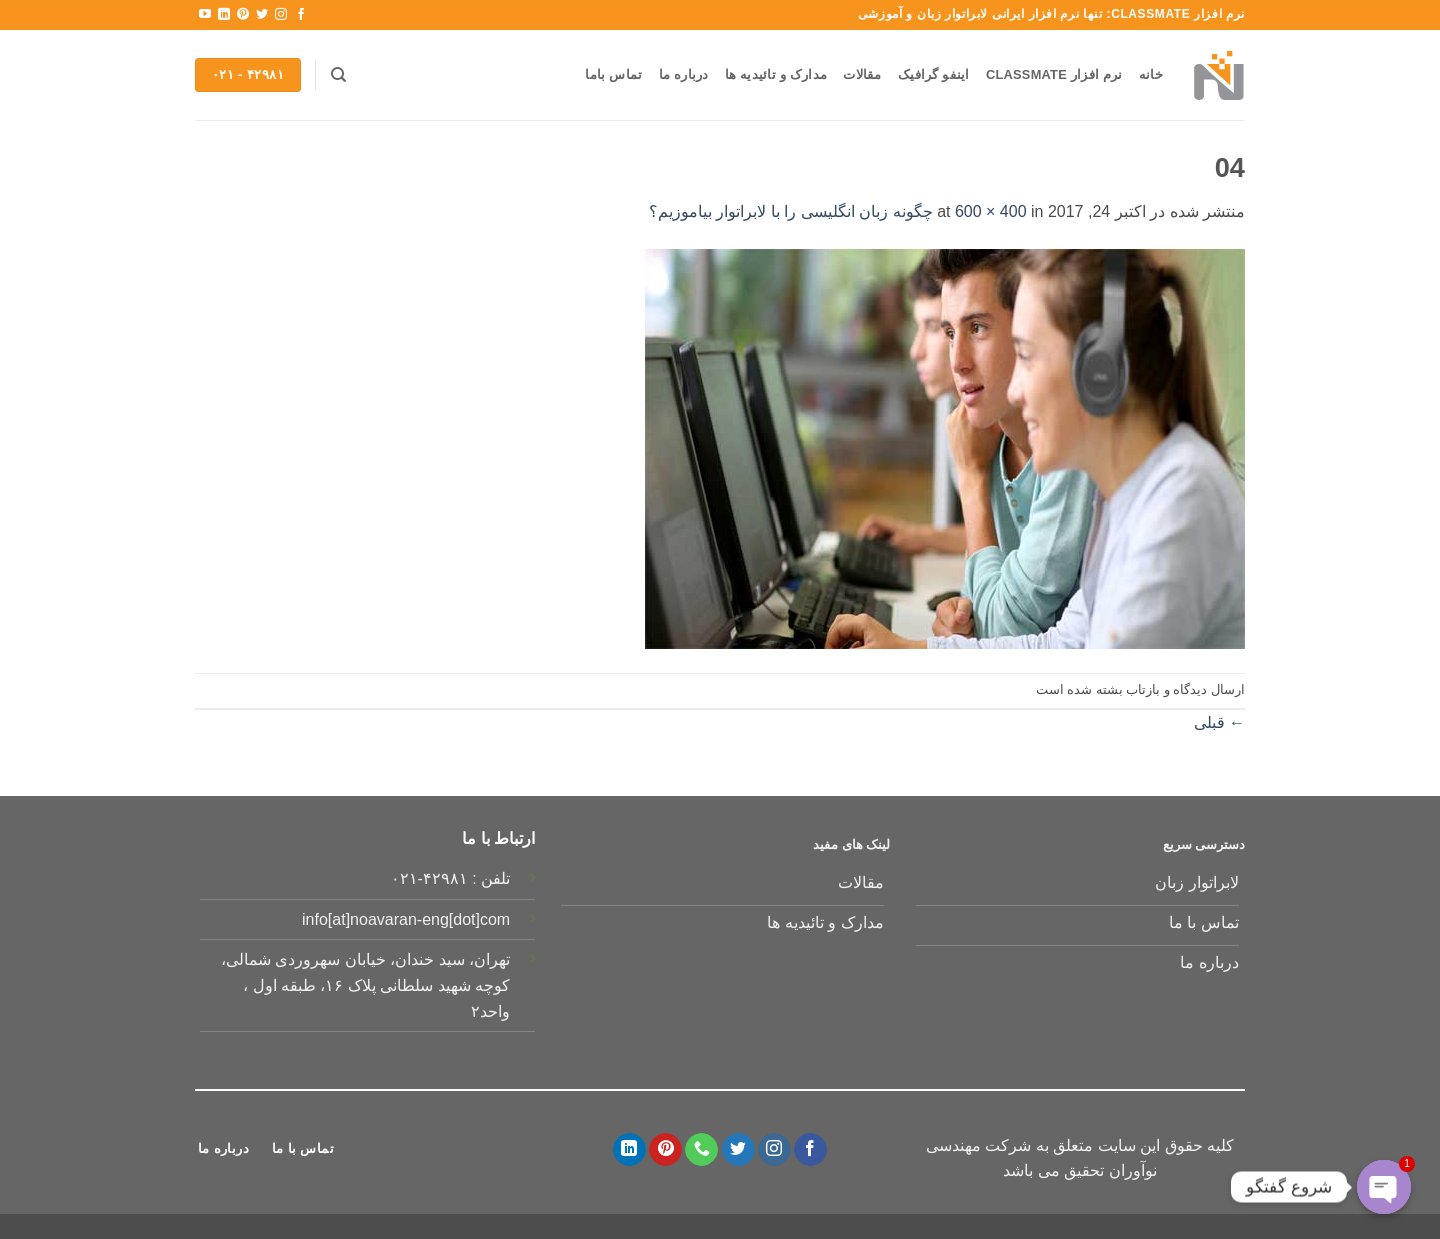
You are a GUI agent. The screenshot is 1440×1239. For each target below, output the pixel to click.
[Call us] (701, 1150)
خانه (1151, 74)
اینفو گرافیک (934, 74)
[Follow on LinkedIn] (224, 15)
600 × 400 (991, 211)
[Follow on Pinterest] (243, 15)
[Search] (338, 75)
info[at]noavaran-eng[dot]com (406, 919)
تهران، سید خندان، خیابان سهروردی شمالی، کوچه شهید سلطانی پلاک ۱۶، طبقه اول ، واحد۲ (365, 985)
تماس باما (613, 74)
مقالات (862, 74)
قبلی (1219, 722)
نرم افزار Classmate (1054, 74)
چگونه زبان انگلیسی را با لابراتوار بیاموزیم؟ (791, 211)
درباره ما (684, 74)
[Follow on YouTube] (205, 15)
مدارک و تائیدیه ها (776, 74)
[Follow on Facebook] (301, 15)
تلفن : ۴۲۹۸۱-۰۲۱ (451, 878)
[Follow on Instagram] (281, 15)
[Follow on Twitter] (262, 15)
